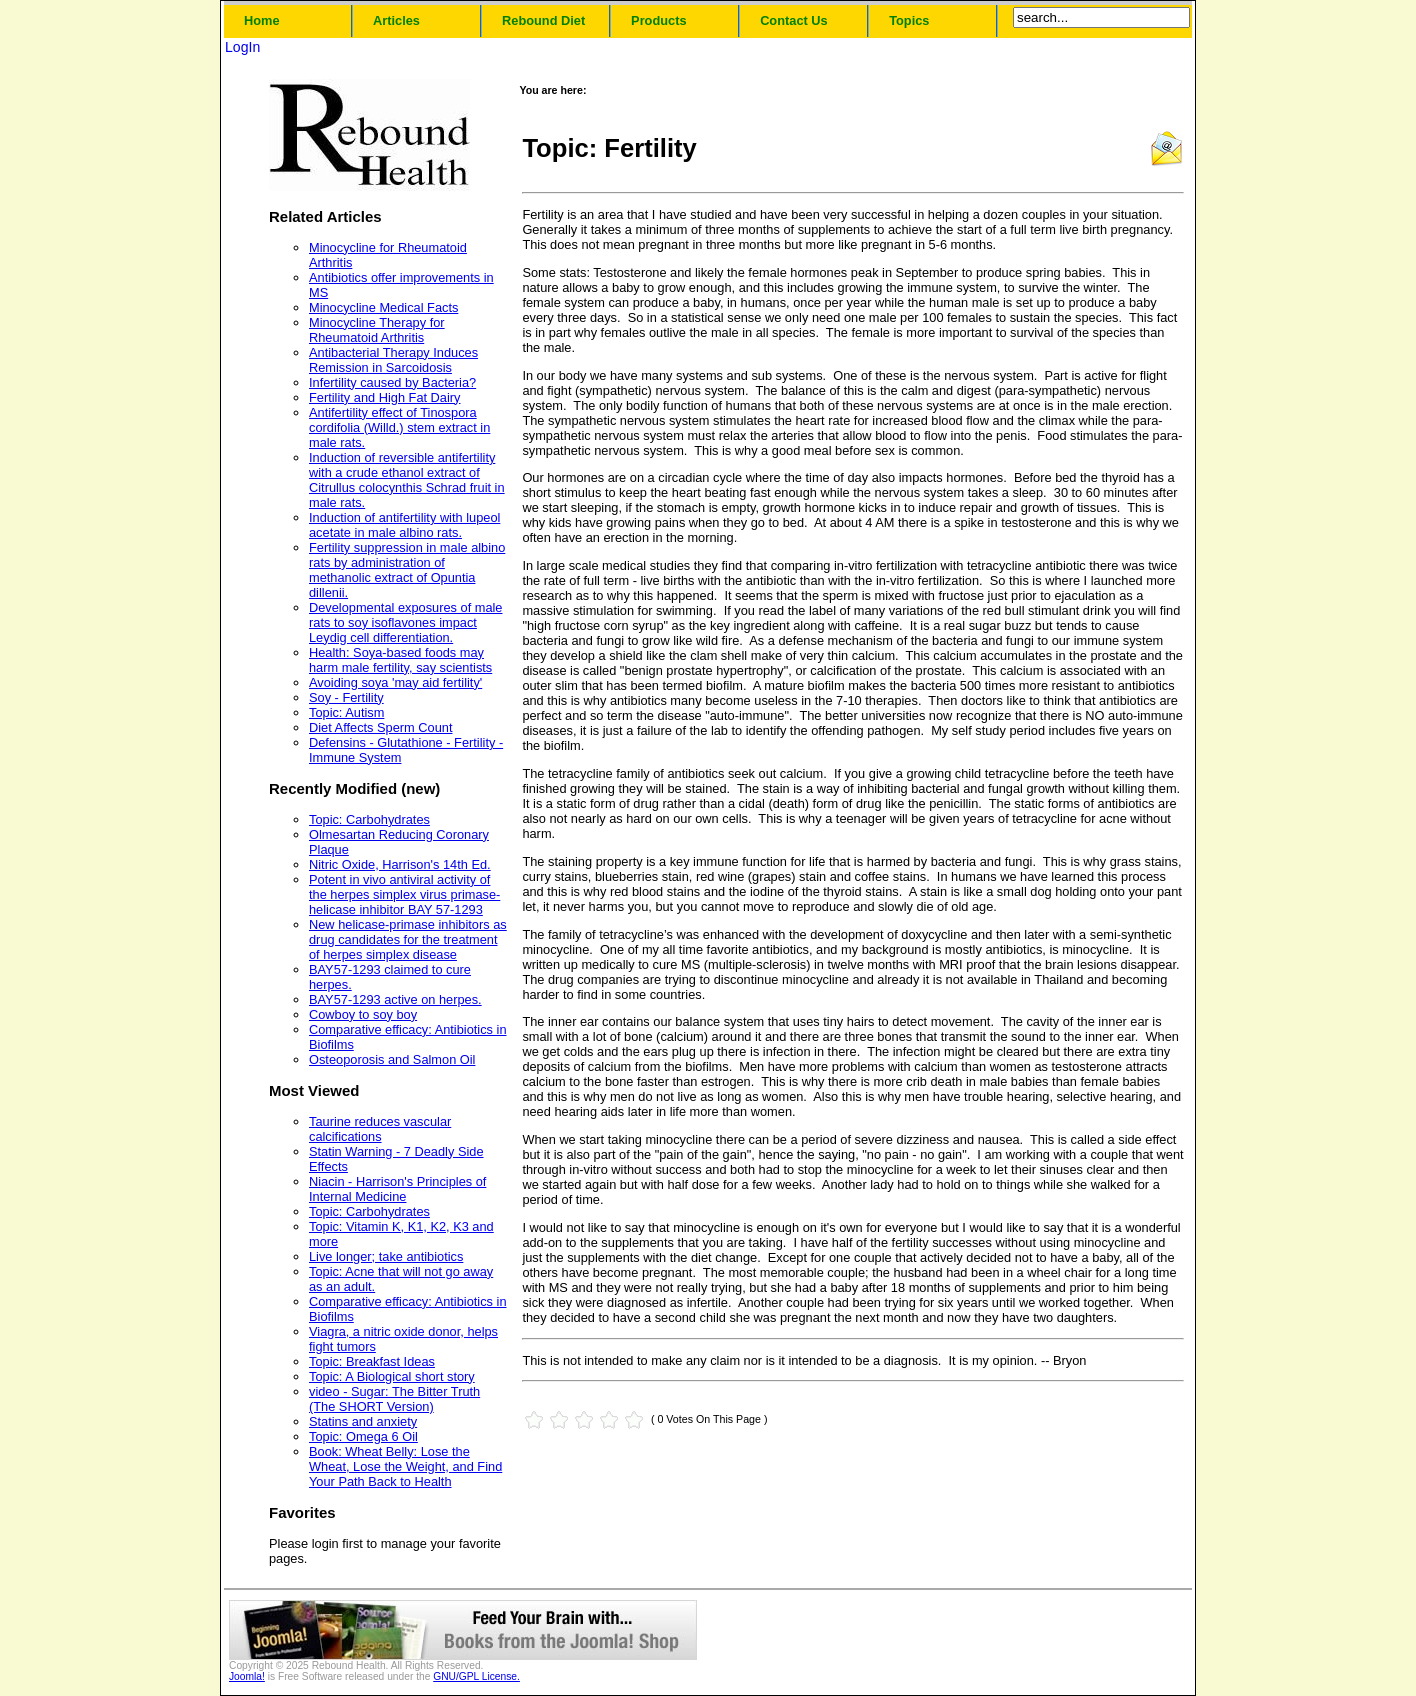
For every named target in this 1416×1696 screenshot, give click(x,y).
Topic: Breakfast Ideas (372, 1361)
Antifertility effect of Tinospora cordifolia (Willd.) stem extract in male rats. (399, 427)
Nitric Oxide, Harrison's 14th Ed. (400, 864)
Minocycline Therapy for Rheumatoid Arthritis (377, 330)
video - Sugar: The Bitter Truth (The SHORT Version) (394, 1399)
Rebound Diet (543, 20)
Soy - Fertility (346, 697)
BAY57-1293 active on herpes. (395, 999)
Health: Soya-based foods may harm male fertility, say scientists (400, 660)
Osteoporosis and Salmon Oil (392, 1059)
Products (658, 20)
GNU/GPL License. (476, 1676)
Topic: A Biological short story (392, 1376)
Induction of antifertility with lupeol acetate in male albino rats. (404, 525)
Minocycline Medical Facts (383, 307)
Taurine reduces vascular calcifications (380, 1129)
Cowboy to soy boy (363, 1014)
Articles (396, 20)
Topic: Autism (346, 712)
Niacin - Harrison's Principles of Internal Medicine (397, 1189)
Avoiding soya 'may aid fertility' (395, 682)
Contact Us (794, 20)
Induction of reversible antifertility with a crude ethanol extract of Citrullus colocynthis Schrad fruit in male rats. (407, 480)
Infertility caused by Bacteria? (392, 382)
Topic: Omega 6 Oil (363, 1436)
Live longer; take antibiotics (386, 1256)
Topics (909, 20)
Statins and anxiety (363, 1421)
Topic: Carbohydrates (369, 819)
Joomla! (247, 1676)
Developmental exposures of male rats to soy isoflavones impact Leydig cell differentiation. (405, 622)
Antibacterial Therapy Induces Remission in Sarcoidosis (393, 360)
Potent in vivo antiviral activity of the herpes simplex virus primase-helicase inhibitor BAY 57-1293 (404, 894)
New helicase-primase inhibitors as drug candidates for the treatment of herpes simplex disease (408, 939)
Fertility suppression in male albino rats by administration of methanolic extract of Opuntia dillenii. (407, 570)
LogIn (242, 47)
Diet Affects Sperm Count (380, 727)
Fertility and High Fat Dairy (384, 397)
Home (262, 20)
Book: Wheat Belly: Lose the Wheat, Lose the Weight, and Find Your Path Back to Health (405, 1466)
